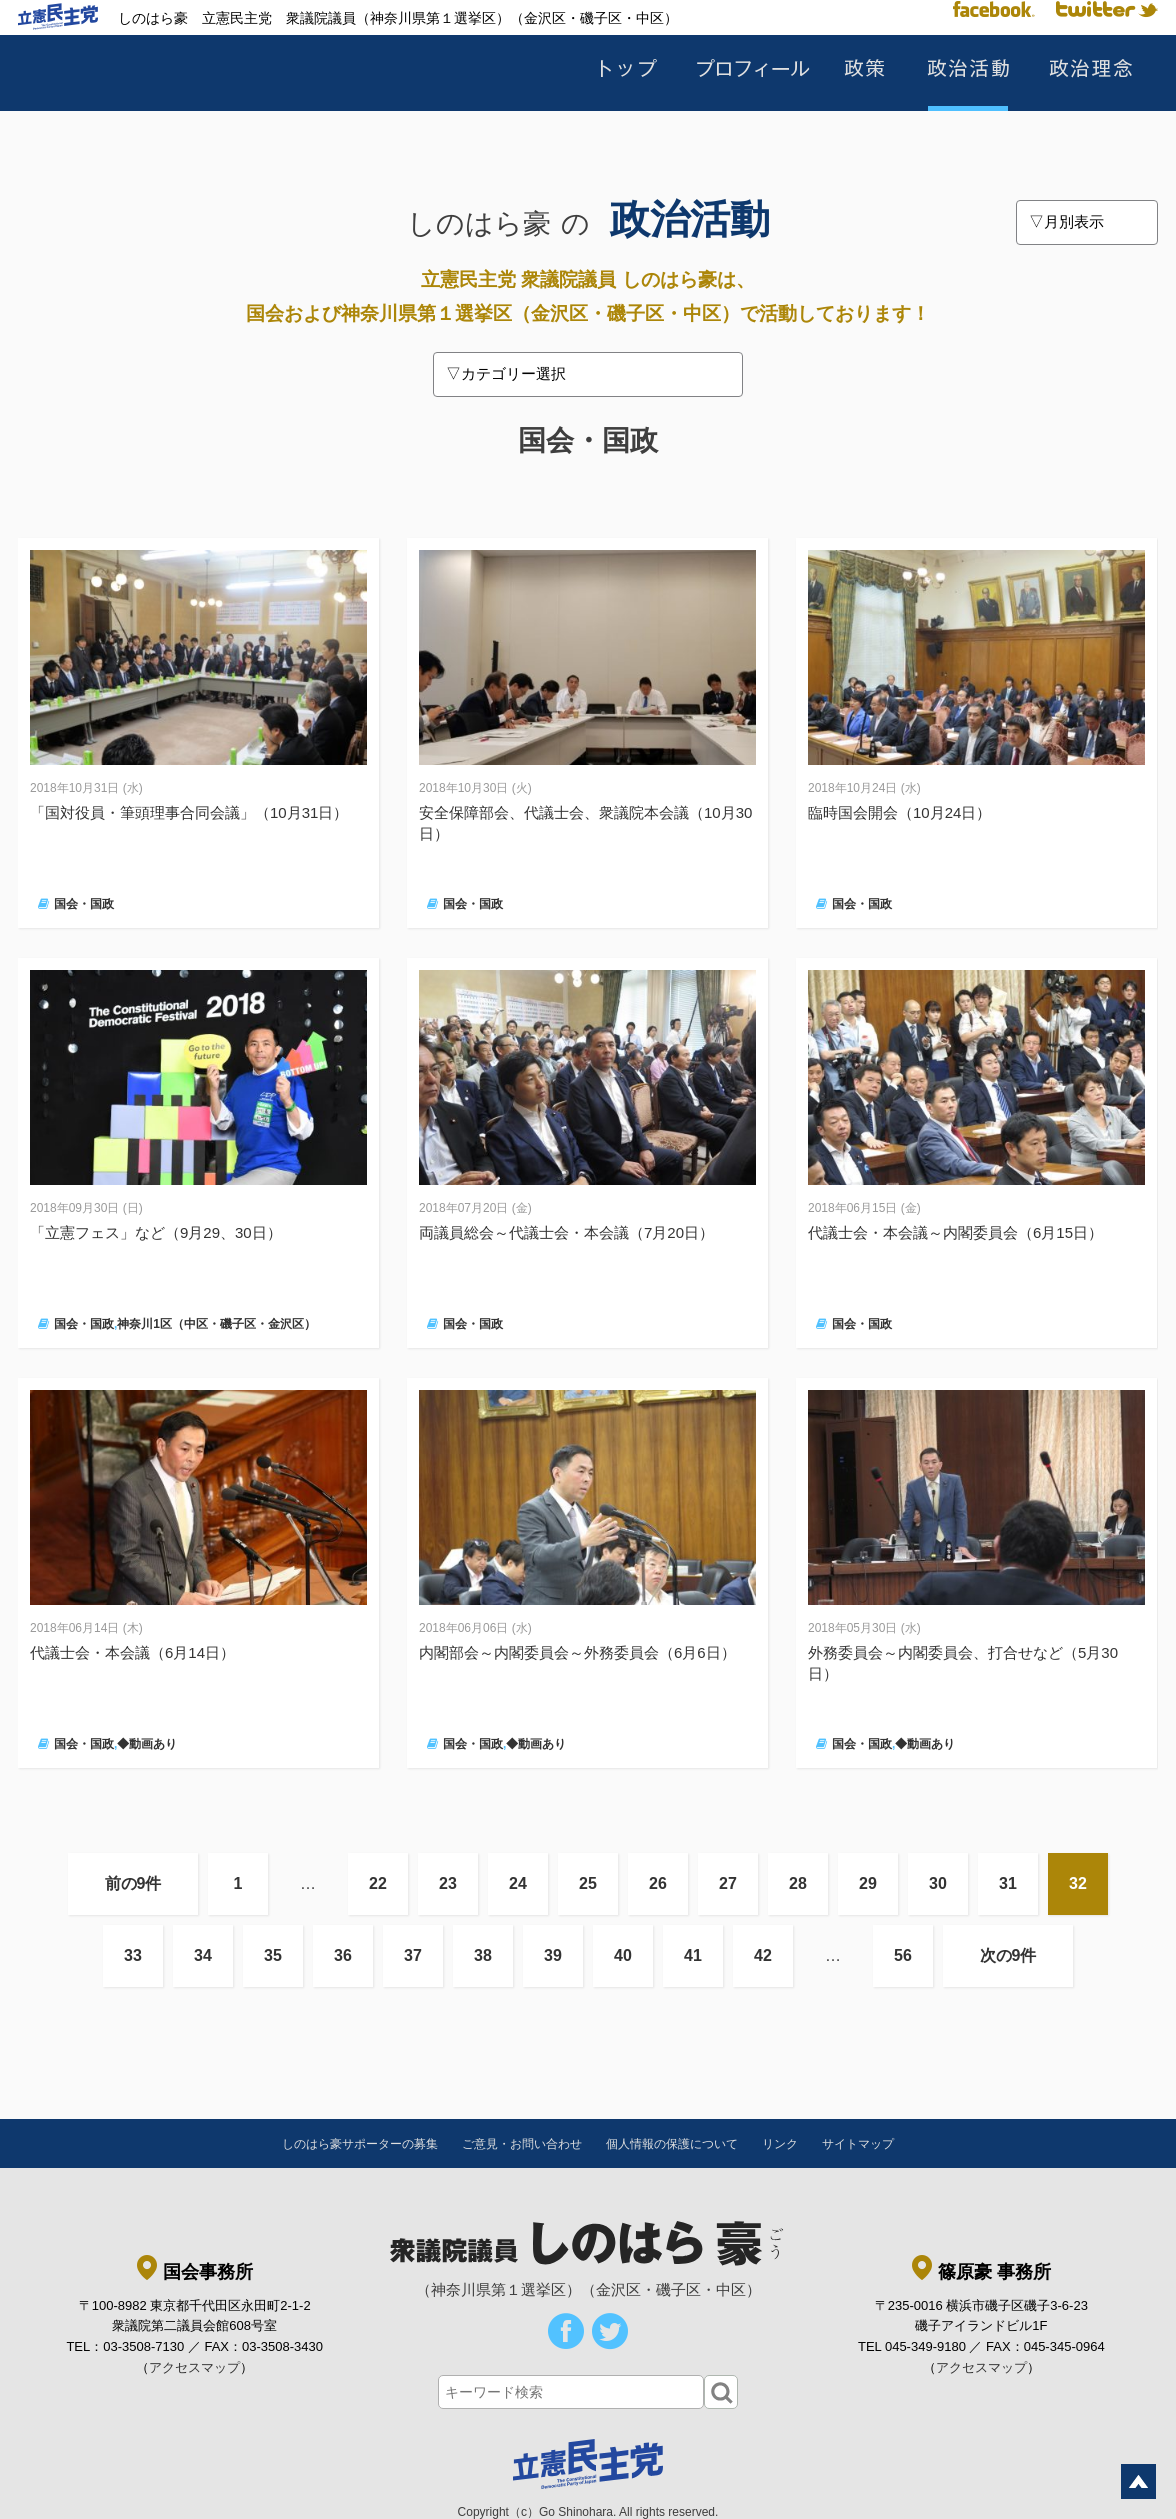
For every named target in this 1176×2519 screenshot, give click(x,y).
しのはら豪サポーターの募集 (360, 2144)
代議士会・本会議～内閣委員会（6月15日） (955, 1232)
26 (658, 1883)
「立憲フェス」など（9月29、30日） (156, 1232)
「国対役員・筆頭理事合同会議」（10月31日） (189, 812)
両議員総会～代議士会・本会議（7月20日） (566, 1232)
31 (1008, 1883)
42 (763, 1955)
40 (623, 1955)
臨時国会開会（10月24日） (899, 812)
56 (903, 1955)
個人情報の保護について (672, 2144)
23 (448, 1883)
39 (553, 1955)
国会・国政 (84, 904)
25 (588, 1883)
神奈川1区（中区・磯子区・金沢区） (216, 1324)
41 (693, 1955)
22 (378, 1883)
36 (343, 1955)
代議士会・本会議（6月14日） (132, 1652)
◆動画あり (147, 1744)
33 (133, 1955)
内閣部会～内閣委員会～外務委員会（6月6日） (577, 1652)
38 (483, 1955)
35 (273, 1955)
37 (413, 1955)
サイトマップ (858, 2144)
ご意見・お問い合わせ (522, 2144)
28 (798, 1883)
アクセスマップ (194, 2367)
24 (518, 1883)
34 (203, 1955)
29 (868, 1883)
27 (728, 1883)
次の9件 (1008, 1955)
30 (938, 1883)
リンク (780, 2144)
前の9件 (133, 1883)
